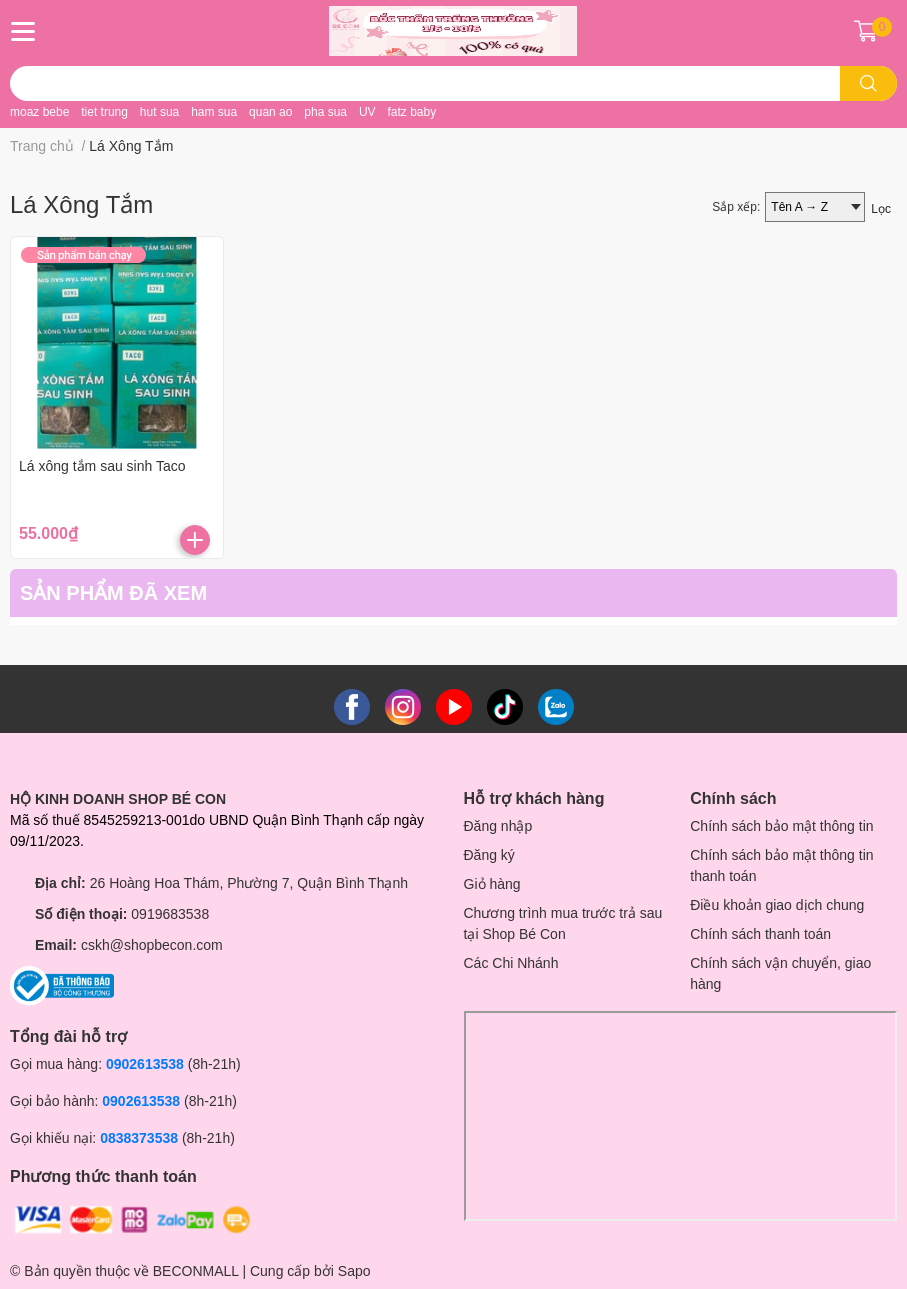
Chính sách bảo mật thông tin (781, 826)
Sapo (354, 1271)
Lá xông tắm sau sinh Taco (102, 466)
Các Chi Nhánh (511, 963)
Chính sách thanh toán (760, 934)
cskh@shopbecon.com (152, 945)
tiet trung (104, 112)
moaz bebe (39, 112)
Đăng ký (489, 855)
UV (367, 112)
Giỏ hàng (492, 884)
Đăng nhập (498, 826)
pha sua (325, 112)
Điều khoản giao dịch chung (777, 905)
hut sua (159, 112)
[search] (868, 83)
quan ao (270, 112)
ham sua (214, 112)
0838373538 (139, 1138)
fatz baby (411, 112)
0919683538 (170, 914)
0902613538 (145, 1064)
